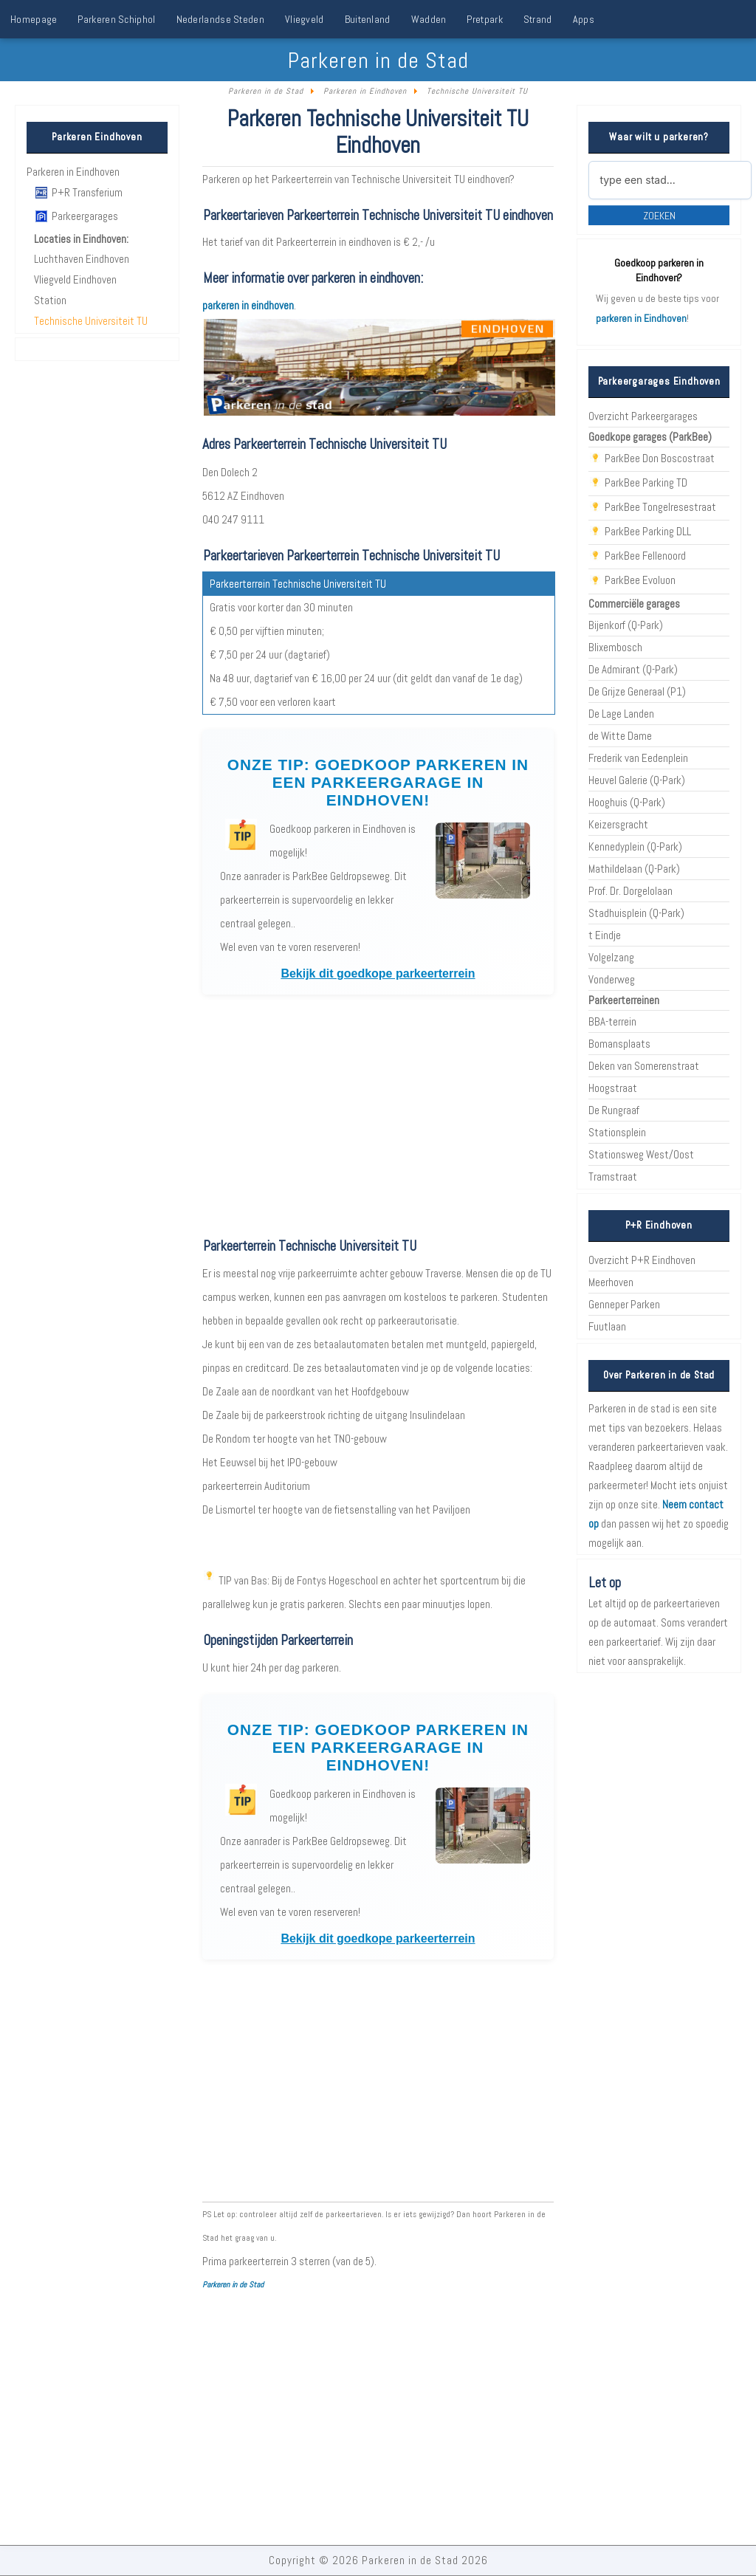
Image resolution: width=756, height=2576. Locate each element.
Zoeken (659, 215)
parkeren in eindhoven (248, 306)
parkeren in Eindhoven (641, 318)
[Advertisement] (378, 1116)
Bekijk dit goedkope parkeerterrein (378, 974)
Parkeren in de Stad (233, 2284)
